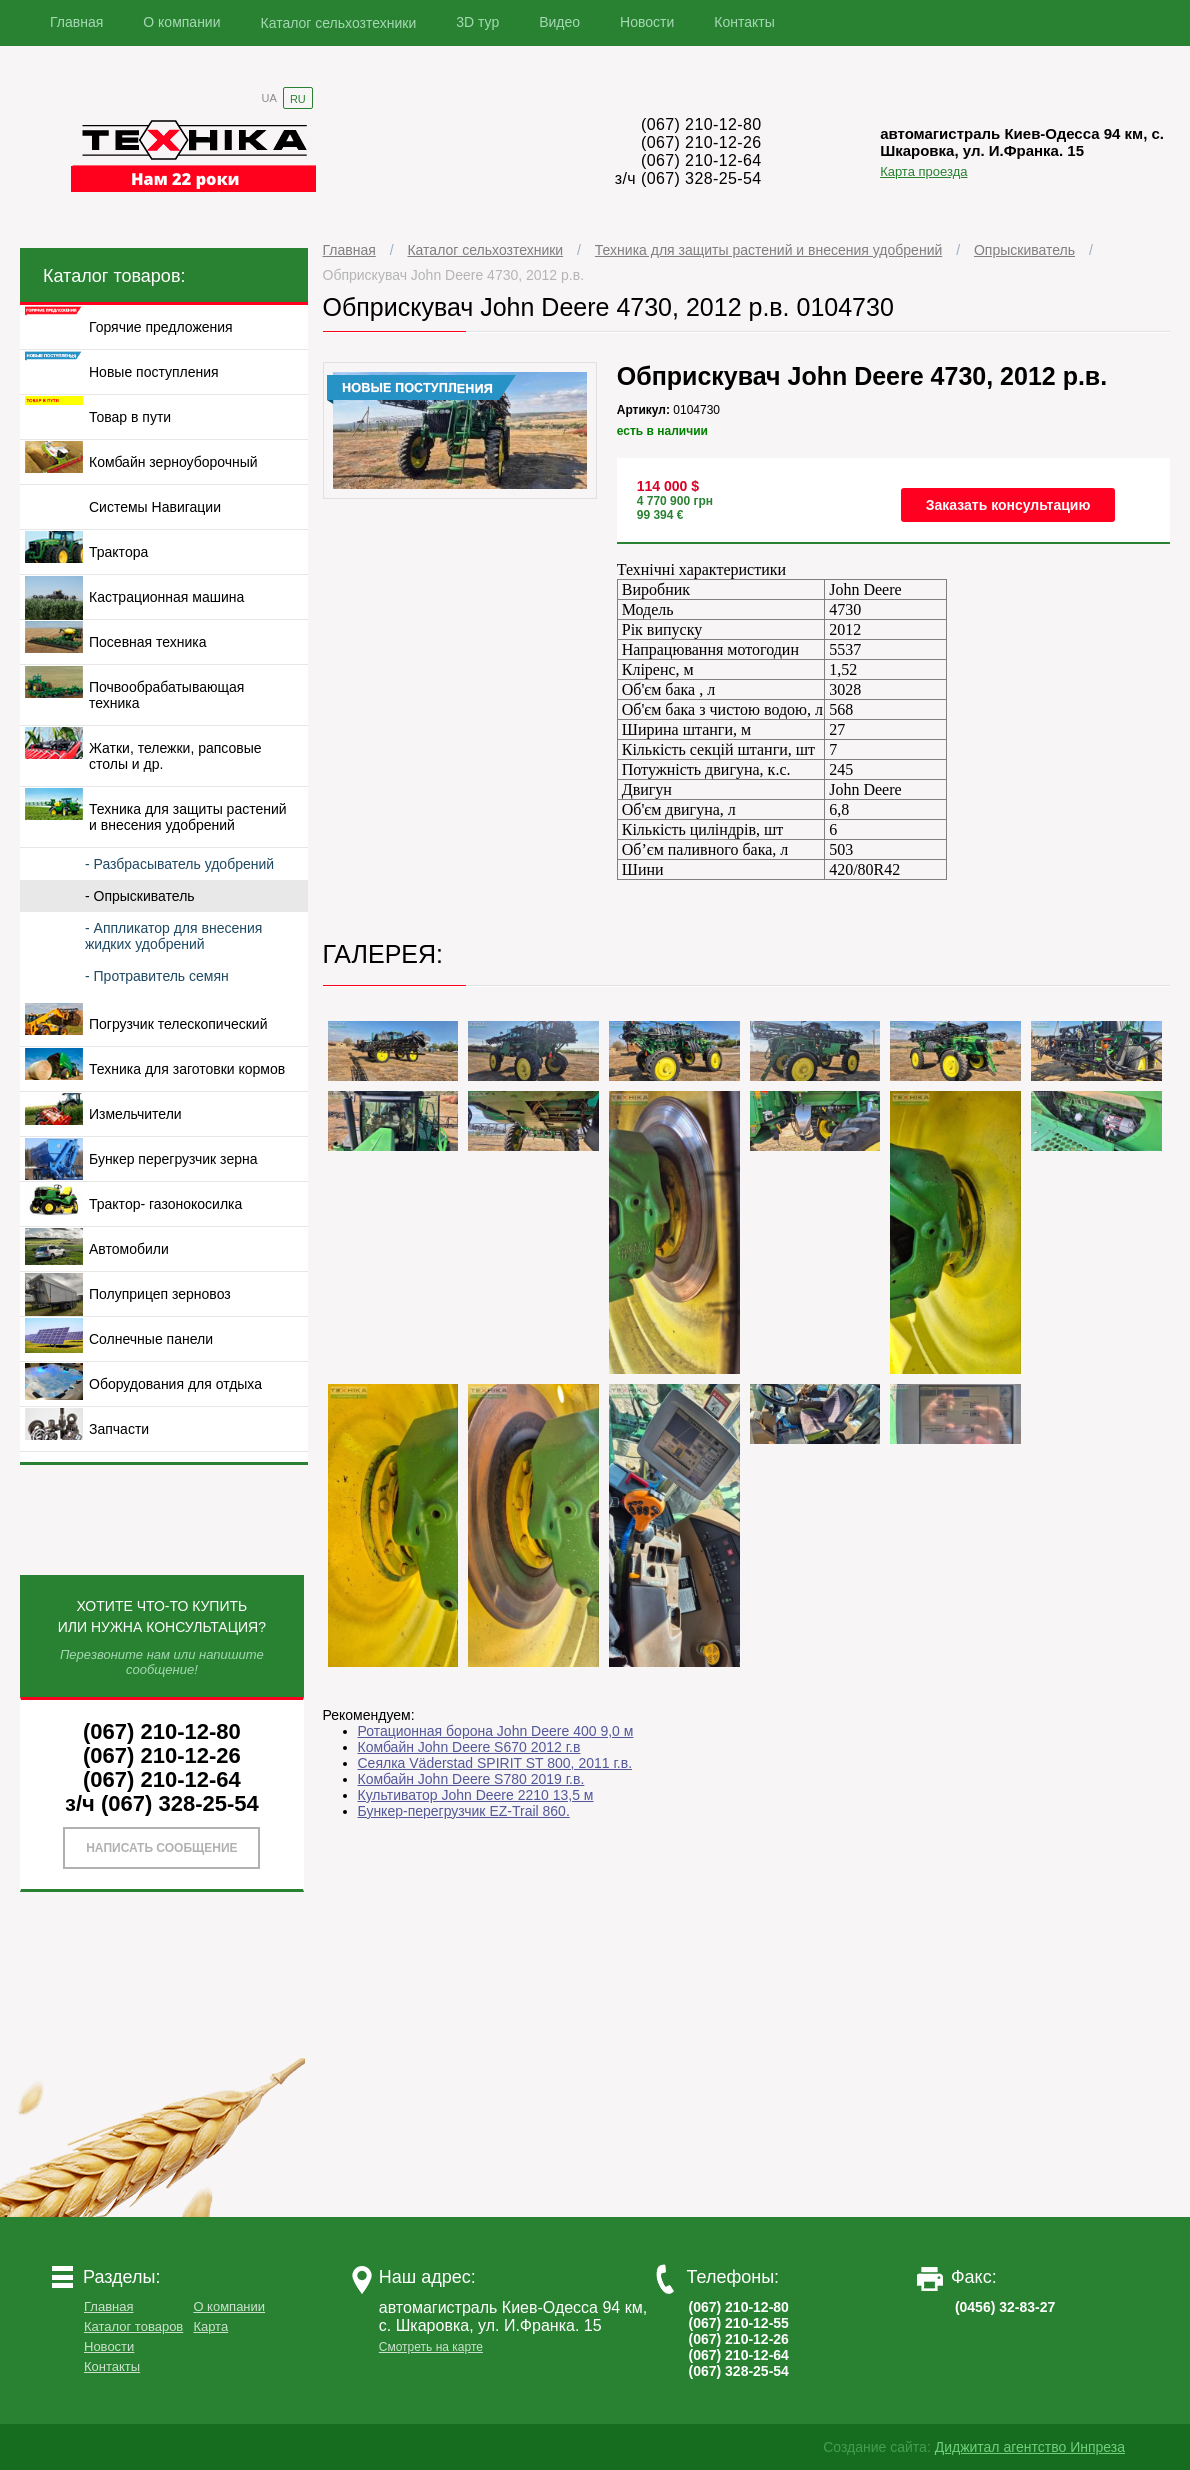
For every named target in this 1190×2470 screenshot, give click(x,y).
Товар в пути (130, 417)
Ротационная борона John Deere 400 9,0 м (496, 1731)
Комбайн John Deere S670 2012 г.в (469, 1747)
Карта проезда (923, 171)
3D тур (477, 22)
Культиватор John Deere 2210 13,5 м (476, 1795)
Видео (559, 22)
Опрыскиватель (1024, 250)
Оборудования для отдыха (175, 1384)
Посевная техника (148, 642)
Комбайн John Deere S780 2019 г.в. (471, 1779)
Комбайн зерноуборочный (173, 462)
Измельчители (135, 1114)
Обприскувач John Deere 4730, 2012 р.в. (454, 275)
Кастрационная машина (166, 597)
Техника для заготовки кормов (187, 1069)
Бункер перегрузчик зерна (173, 1159)
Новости (647, 22)
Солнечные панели (151, 1339)
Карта (210, 2326)
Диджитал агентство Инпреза (1030, 2447)
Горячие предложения (161, 327)
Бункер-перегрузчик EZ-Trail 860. (464, 1811)
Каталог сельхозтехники (339, 23)
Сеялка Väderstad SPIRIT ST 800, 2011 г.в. (495, 1763)
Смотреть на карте (431, 2347)
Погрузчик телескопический (178, 1024)
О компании (181, 22)
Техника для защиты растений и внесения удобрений (768, 250)
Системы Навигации (155, 507)
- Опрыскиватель (140, 896)
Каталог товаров (133, 2326)
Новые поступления (154, 372)
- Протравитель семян (157, 976)
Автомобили (129, 1249)
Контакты (744, 22)
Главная (76, 22)
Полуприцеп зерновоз (160, 1294)
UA (269, 98)
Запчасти (119, 1429)
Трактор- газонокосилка (165, 1204)
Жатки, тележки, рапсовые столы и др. (175, 756)
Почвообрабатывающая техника (166, 695)
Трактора (118, 552)
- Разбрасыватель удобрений (179, 864)
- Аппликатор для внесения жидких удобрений (173, 936)
